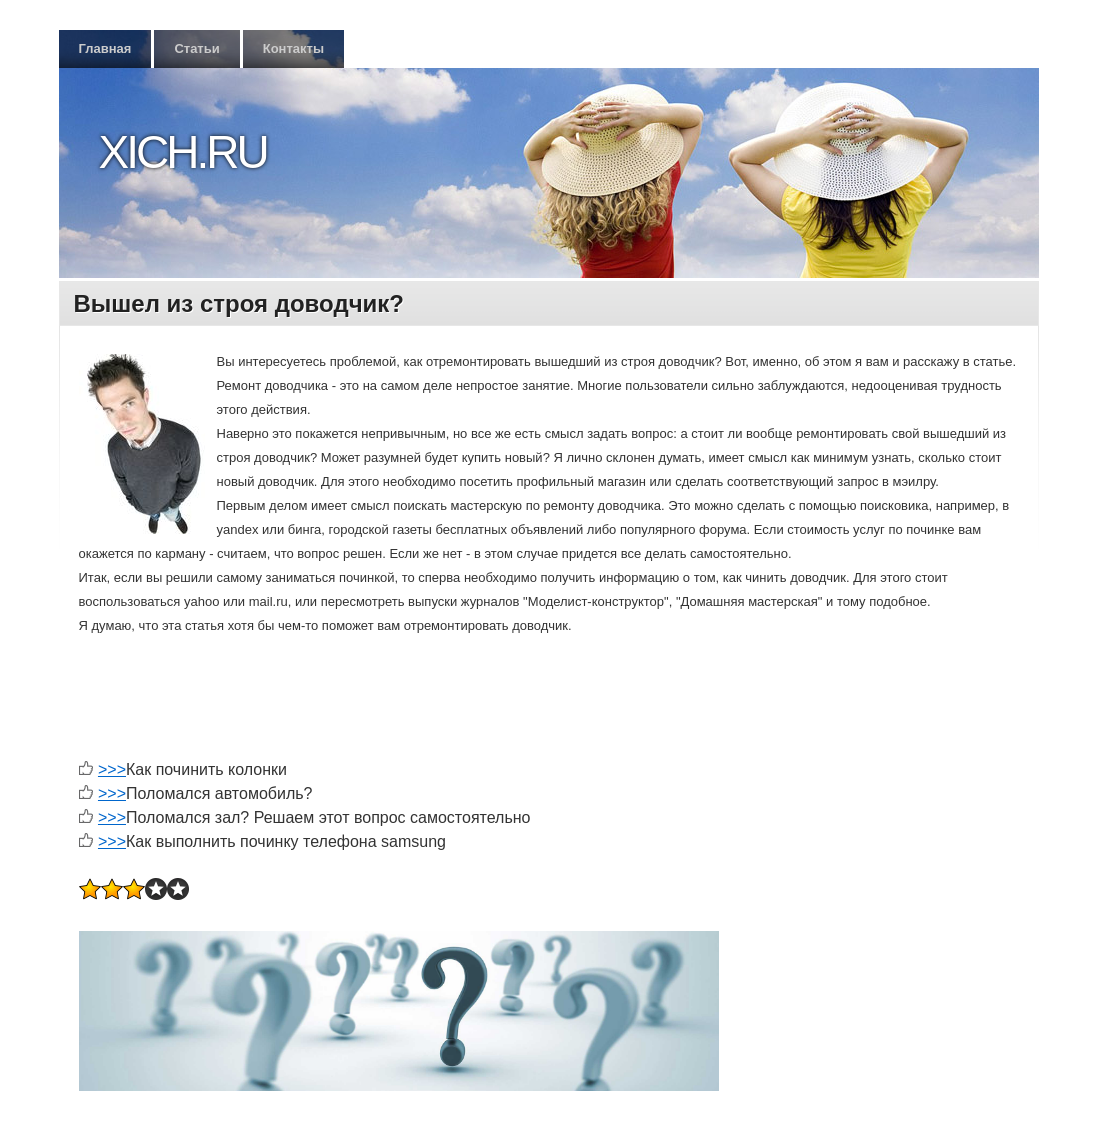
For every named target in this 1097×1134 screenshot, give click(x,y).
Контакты (293, 48)
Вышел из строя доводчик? (239, 303)
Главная (105, 48)
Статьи (196, 48)
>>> (112, 769)
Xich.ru (183, 152)
